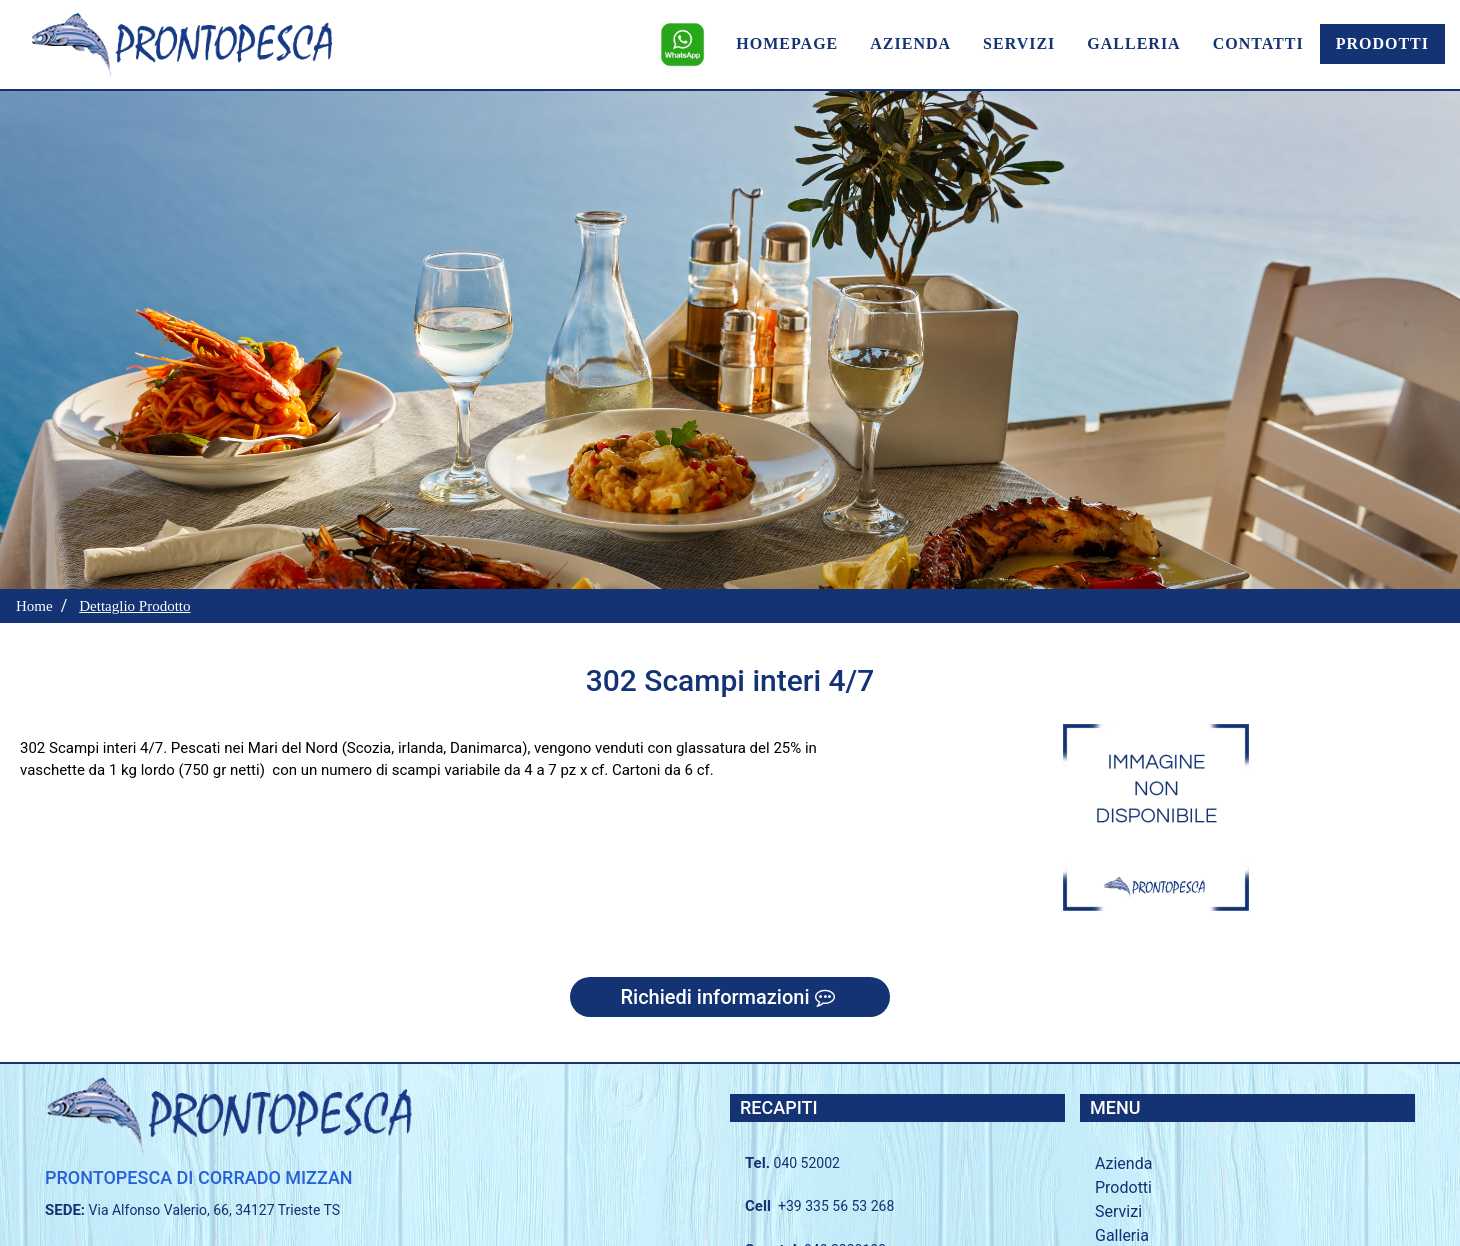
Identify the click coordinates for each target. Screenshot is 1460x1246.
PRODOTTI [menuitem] (1382, 43)
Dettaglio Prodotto (134, 606)
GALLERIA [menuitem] (1133, 43)
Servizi (1118, 1211)
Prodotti (1123, 1187)
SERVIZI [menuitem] (1019, 43)
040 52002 (807, 1163)
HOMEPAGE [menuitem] (787, 43)
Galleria (1122, 1235)
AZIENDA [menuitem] (910, 43)
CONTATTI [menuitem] (1258, 43)
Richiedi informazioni (729, 997)
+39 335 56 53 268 (836, 1206)
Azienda (1123, 1163)
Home (34, 606)
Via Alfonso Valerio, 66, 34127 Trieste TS (215, 1210)
